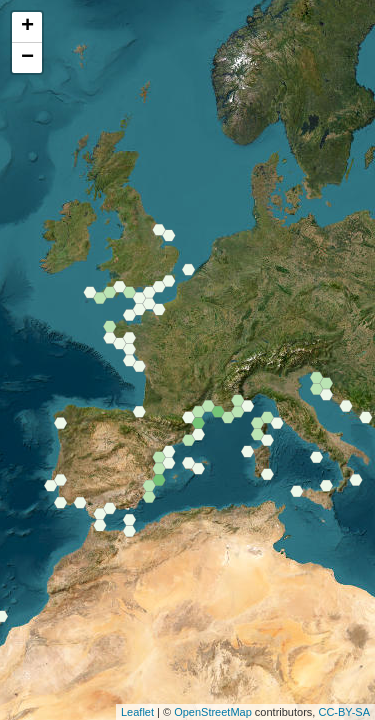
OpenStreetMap (213, 712)
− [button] (27, 58)
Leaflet (137, 712)
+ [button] (27, 27)
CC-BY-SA (344, 712)
